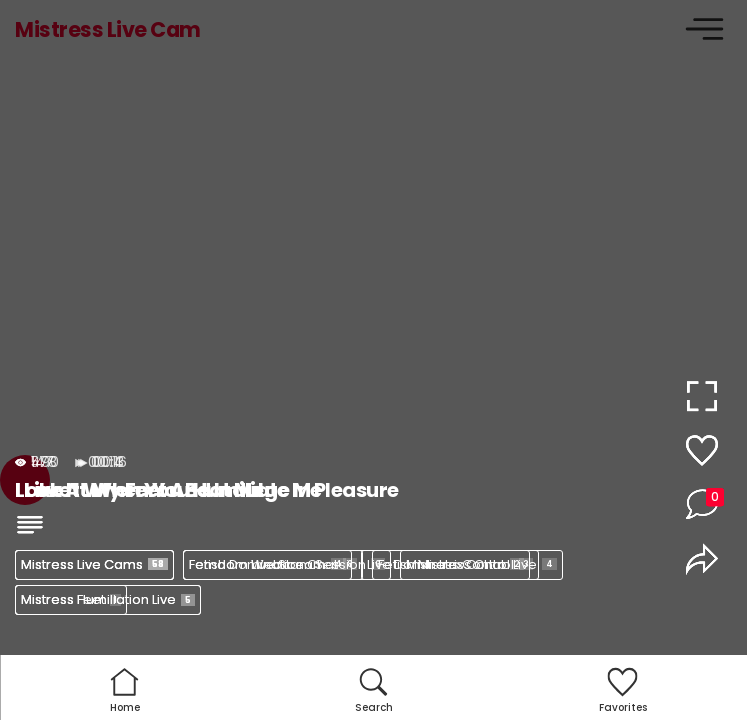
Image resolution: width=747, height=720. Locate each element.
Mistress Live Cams (94, 564)
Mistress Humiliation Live (108, 599)
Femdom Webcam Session (287, 564)
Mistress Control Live (481, 564)
